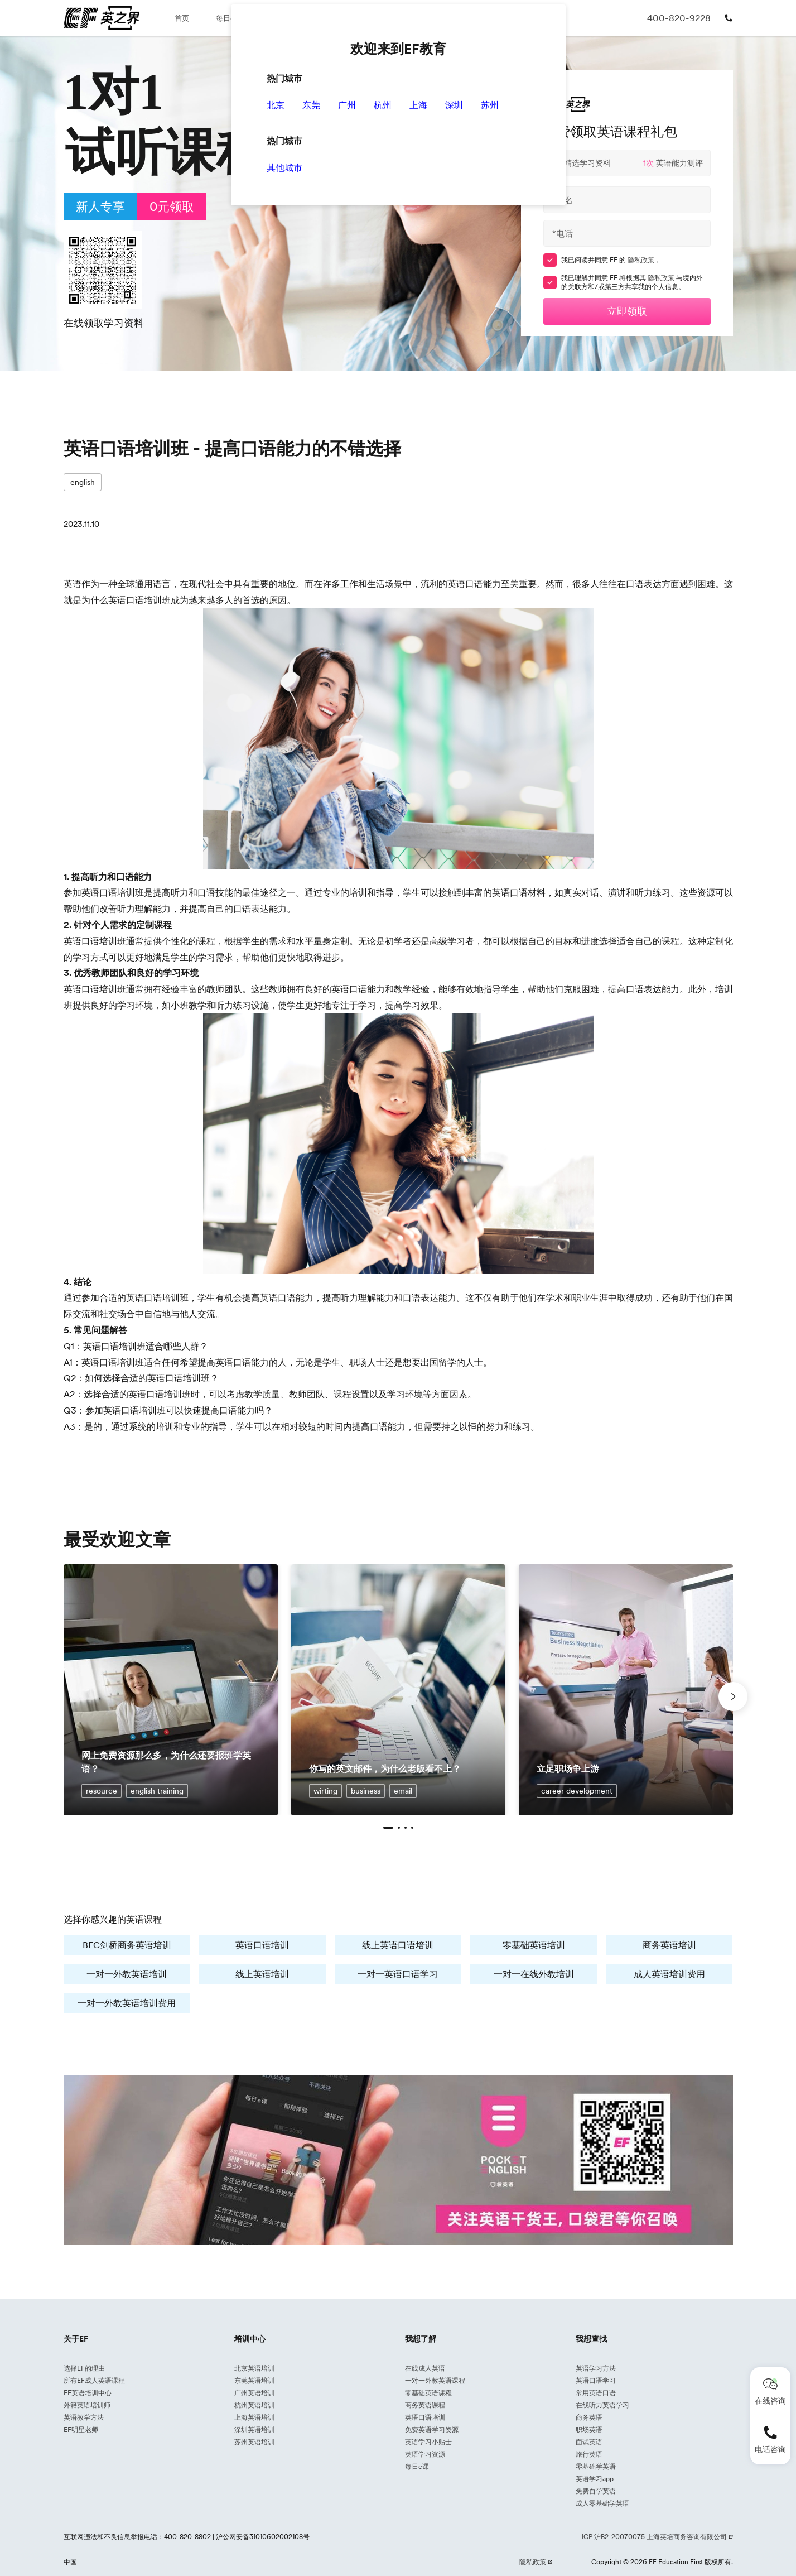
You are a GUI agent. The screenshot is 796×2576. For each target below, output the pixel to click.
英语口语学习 (596, 2380)
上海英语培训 (254, 2417)
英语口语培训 (262, 1945)
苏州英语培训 (254, 2442)
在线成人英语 (425, 2368)
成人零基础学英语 (602, 2503)
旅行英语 (589, 2454)
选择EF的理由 (84, 2368)
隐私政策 (642, 260)
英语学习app (595, 2478)
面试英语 (589, 2442)
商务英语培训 (669, 1945)
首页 (182, 18)
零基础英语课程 (428, 2392)
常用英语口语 (596, 2392)
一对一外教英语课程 (435, 2380)
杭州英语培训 (254, 2405)
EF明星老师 (81, 2429)
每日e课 (229, 18)
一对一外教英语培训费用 (127, 2003)
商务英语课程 (425, 2405)
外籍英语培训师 (87, 2405)
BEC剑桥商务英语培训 (127, 1945)
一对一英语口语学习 (398, 1974)
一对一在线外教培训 (534, 1974)
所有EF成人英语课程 (94, 2380)
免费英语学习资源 (432, 2429)
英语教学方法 (84, 2417)
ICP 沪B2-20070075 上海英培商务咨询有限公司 (655, 2536)
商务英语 (589, 2417)
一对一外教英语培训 (126, 1974)
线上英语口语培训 (397, 1945)
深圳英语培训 (254, 2429)
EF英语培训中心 (88, 2392)
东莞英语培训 (254, 2380)
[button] (388, 1828)
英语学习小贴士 (428, 2442)
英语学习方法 (596, 2368)
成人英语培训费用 (669, 1974)
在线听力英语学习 (602, 2405)
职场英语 (589, 2429)
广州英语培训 (254, 2392)
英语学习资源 (425, 2454)
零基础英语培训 (534, 1945)
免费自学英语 (596, 2491)
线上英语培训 (262, 1974)
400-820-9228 (679, 18)
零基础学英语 (596, 2466)
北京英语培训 (254, 2368)
